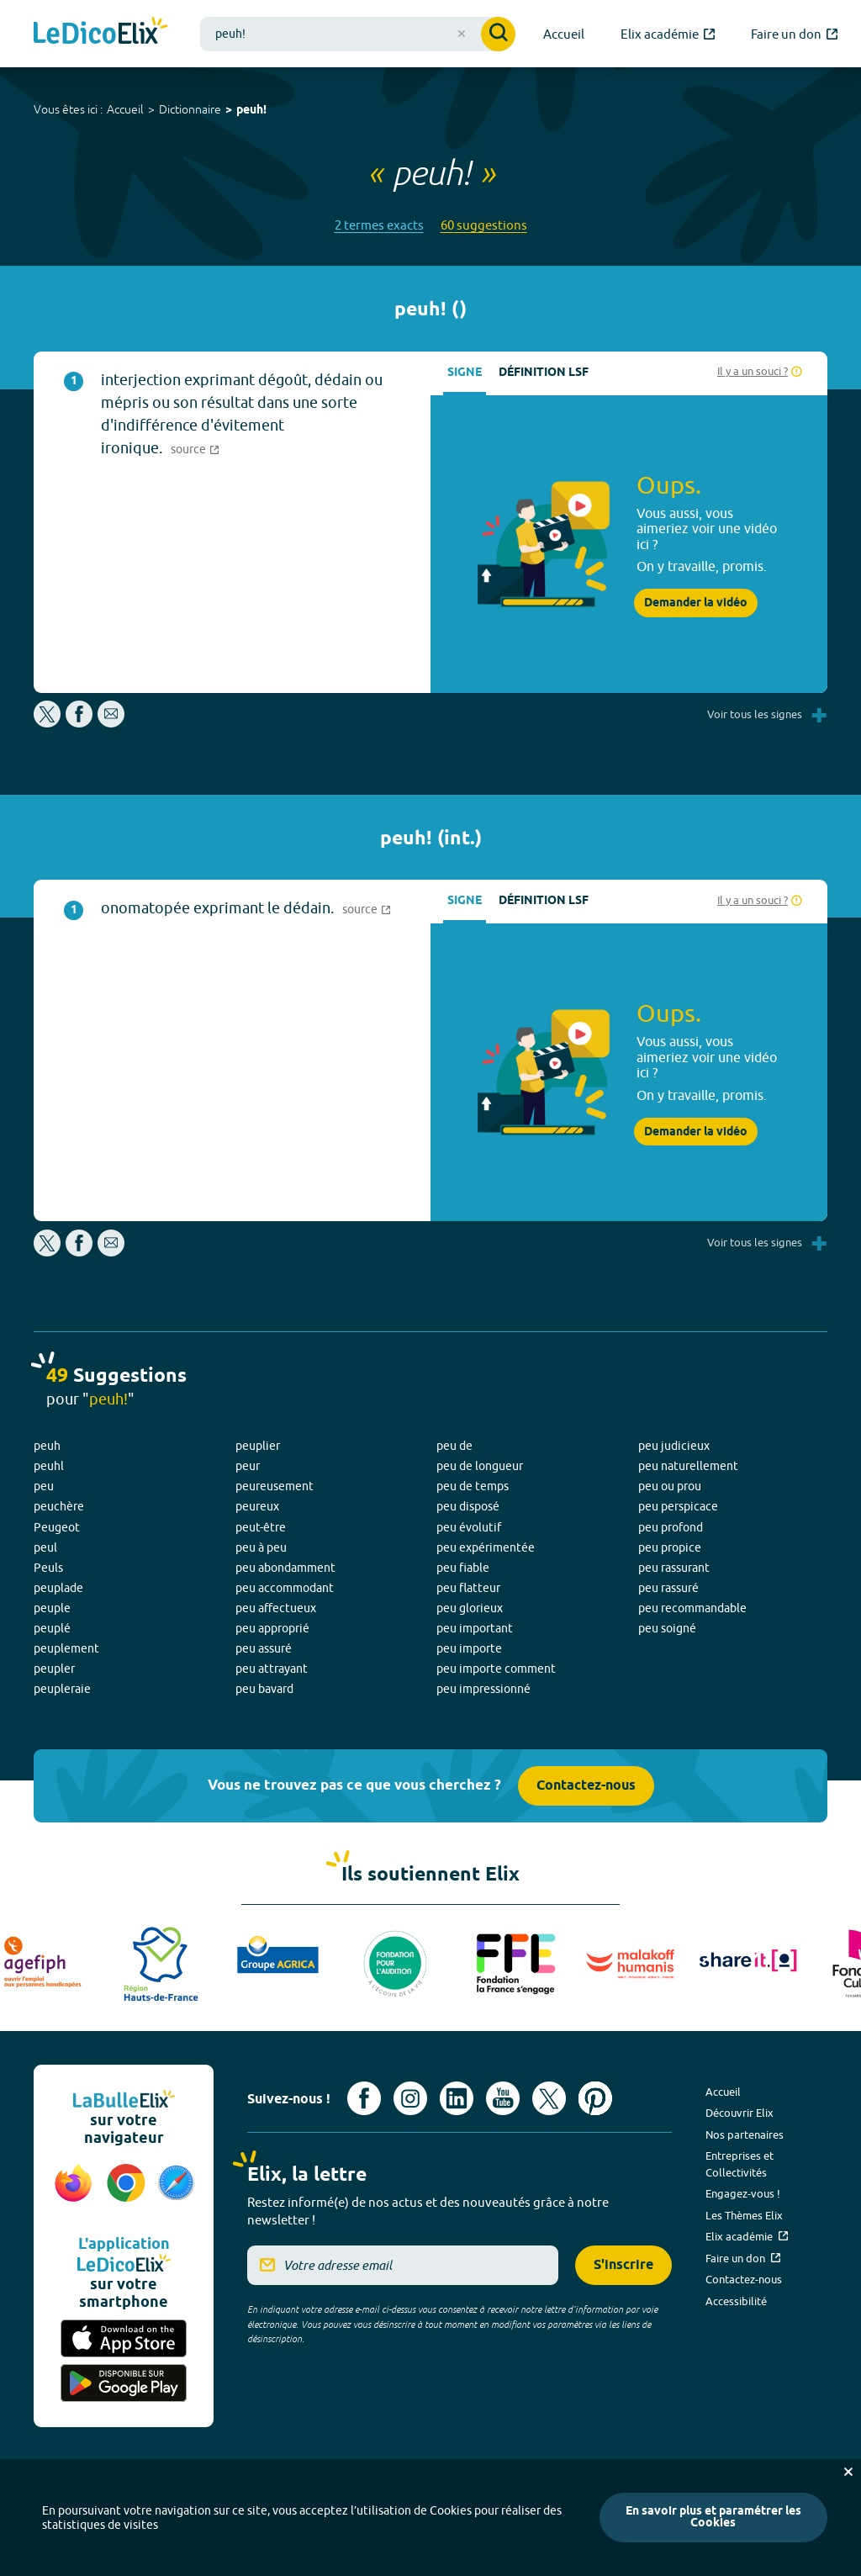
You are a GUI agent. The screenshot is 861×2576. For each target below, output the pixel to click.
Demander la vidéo (695, 603)
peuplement (66, 1648)
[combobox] (357, 34)
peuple (52, 1608)
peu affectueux (275, 1608)
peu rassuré (668, 1588)
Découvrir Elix (739, 2112)
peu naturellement (688, 1466)
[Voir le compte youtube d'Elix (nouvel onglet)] (503, 2098)
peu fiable (462, 1567)
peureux (257, 1506)
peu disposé (467, 1506)
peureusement (274, 1486)
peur (247, 1466)
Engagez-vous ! (742, 2193)
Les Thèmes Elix (744, 2215)
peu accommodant (284, 1588)
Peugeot (57, 1527)
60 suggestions (484, 225)
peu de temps (472, 1486)
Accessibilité (736, 2301)
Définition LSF (544, 373)
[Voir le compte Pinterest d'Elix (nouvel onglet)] (595, 2098)
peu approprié (272, 1628)
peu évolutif (468, 1527)
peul (45, 1547)
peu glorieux (469, 1608)
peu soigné (667, 1628)
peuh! (251, 111)
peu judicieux (674, 1445)
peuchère (59, 1506)
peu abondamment (285, 1567)
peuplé (52, 1628)
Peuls (48, 1567)
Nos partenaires (744, 2134)
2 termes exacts (379, 225)
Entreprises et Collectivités (739, 2164)
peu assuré (263, 1648)
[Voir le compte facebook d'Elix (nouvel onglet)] (364, 2098)
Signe (464, 373)
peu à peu (261, 1547)
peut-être (260, 1527)
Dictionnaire (190, 109)
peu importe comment (496, 1668)
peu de (454, 1445)
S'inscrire (623, 2265)
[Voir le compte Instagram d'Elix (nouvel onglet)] (410, 2098)
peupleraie (62, 1688)
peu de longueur (479, 1466)
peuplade (58, 1588)
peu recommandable (692, 1608)
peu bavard (264, 1688)
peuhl (49, 1466)
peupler (54, 1668)
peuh (47, 1445)
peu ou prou (669, 1486)
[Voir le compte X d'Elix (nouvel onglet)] (549, 2098)
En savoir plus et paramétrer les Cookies (713, 2517)
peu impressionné (483, 1688)
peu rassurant (674, 1567)
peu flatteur (468, 1588)
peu (44, 1486)
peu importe (469, 1648)
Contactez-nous (586, 1786)
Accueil (125, 109)
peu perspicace (678, 1506)
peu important (474, 1628)
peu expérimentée (485, 1547)
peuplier (257, 1445)
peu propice (669, 1547)
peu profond (670, 1527)
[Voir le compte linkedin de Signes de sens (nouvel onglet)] (456, 2098)
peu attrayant (271, 1668)
